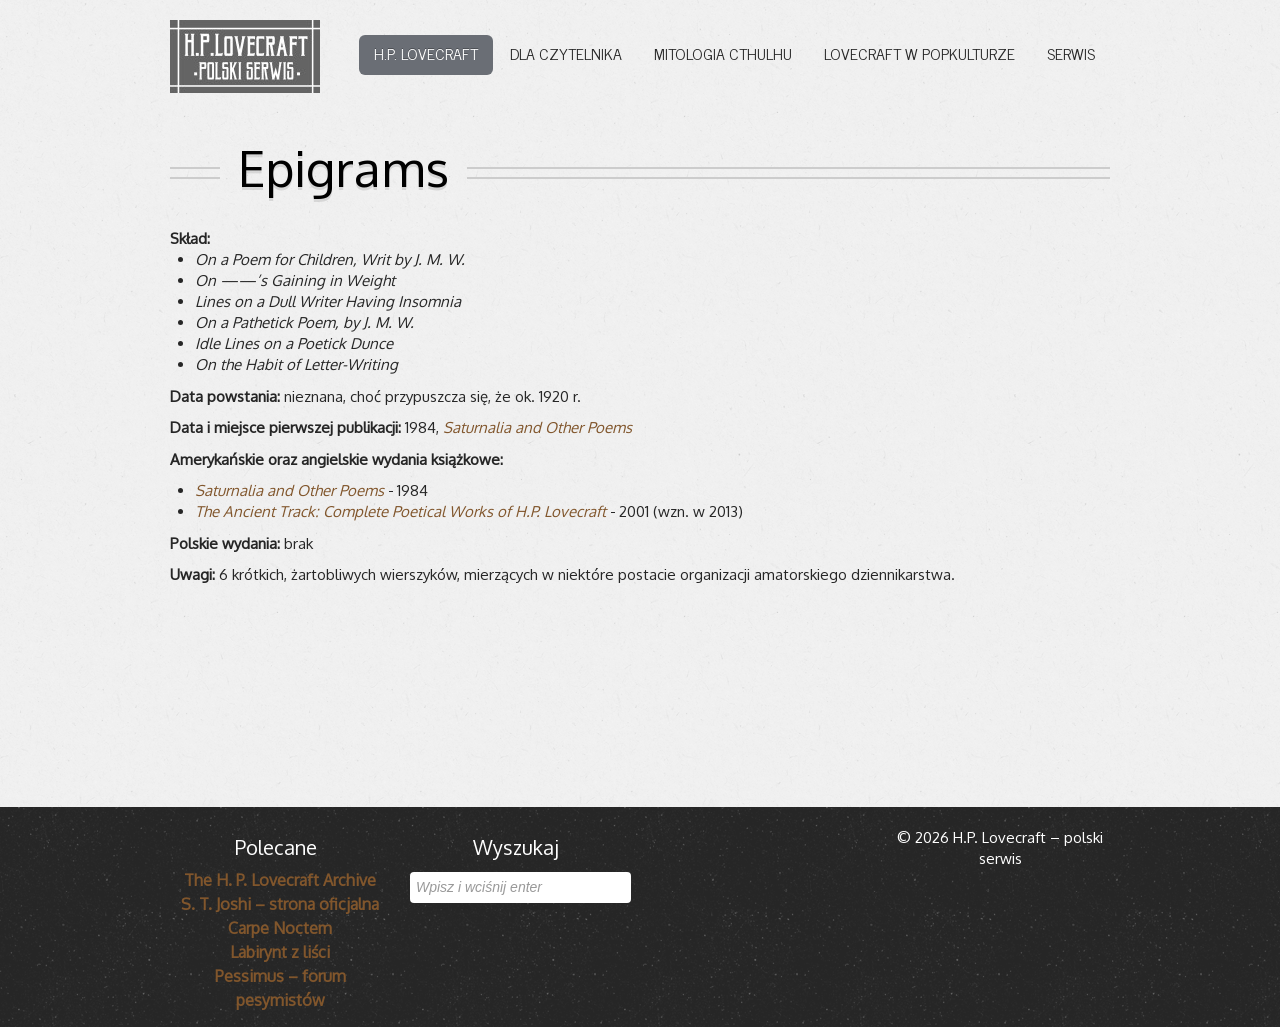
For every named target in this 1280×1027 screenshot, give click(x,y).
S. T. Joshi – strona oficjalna (280, 904)
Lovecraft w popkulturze (919, 53)
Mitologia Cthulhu (723, 53)
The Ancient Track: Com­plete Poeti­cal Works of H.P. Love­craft (400, 511)
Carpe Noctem (280, 928)
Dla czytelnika (566, 53)
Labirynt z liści (280, 952)
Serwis (1071, 53)
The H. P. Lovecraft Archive (280, 880)
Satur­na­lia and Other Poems (537, 427)
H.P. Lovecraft (426, 53)
